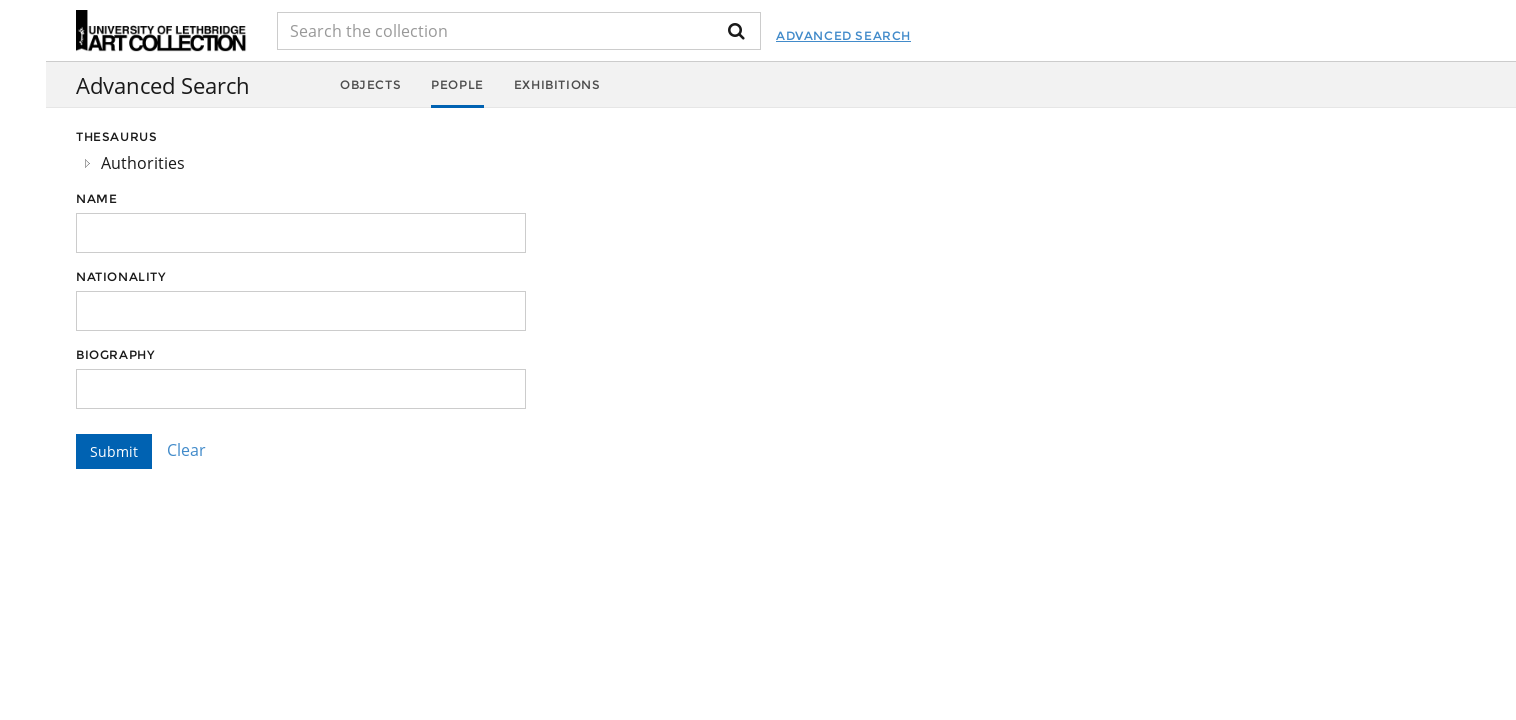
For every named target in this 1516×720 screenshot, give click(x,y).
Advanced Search (843, 35)
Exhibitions (557, 84)
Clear (186, 450)
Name (96, 198)
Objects (370, 84)
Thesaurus (116, 136)
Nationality (121, 276)
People (457, 84)
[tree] (301, 163)
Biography (115, 354)
